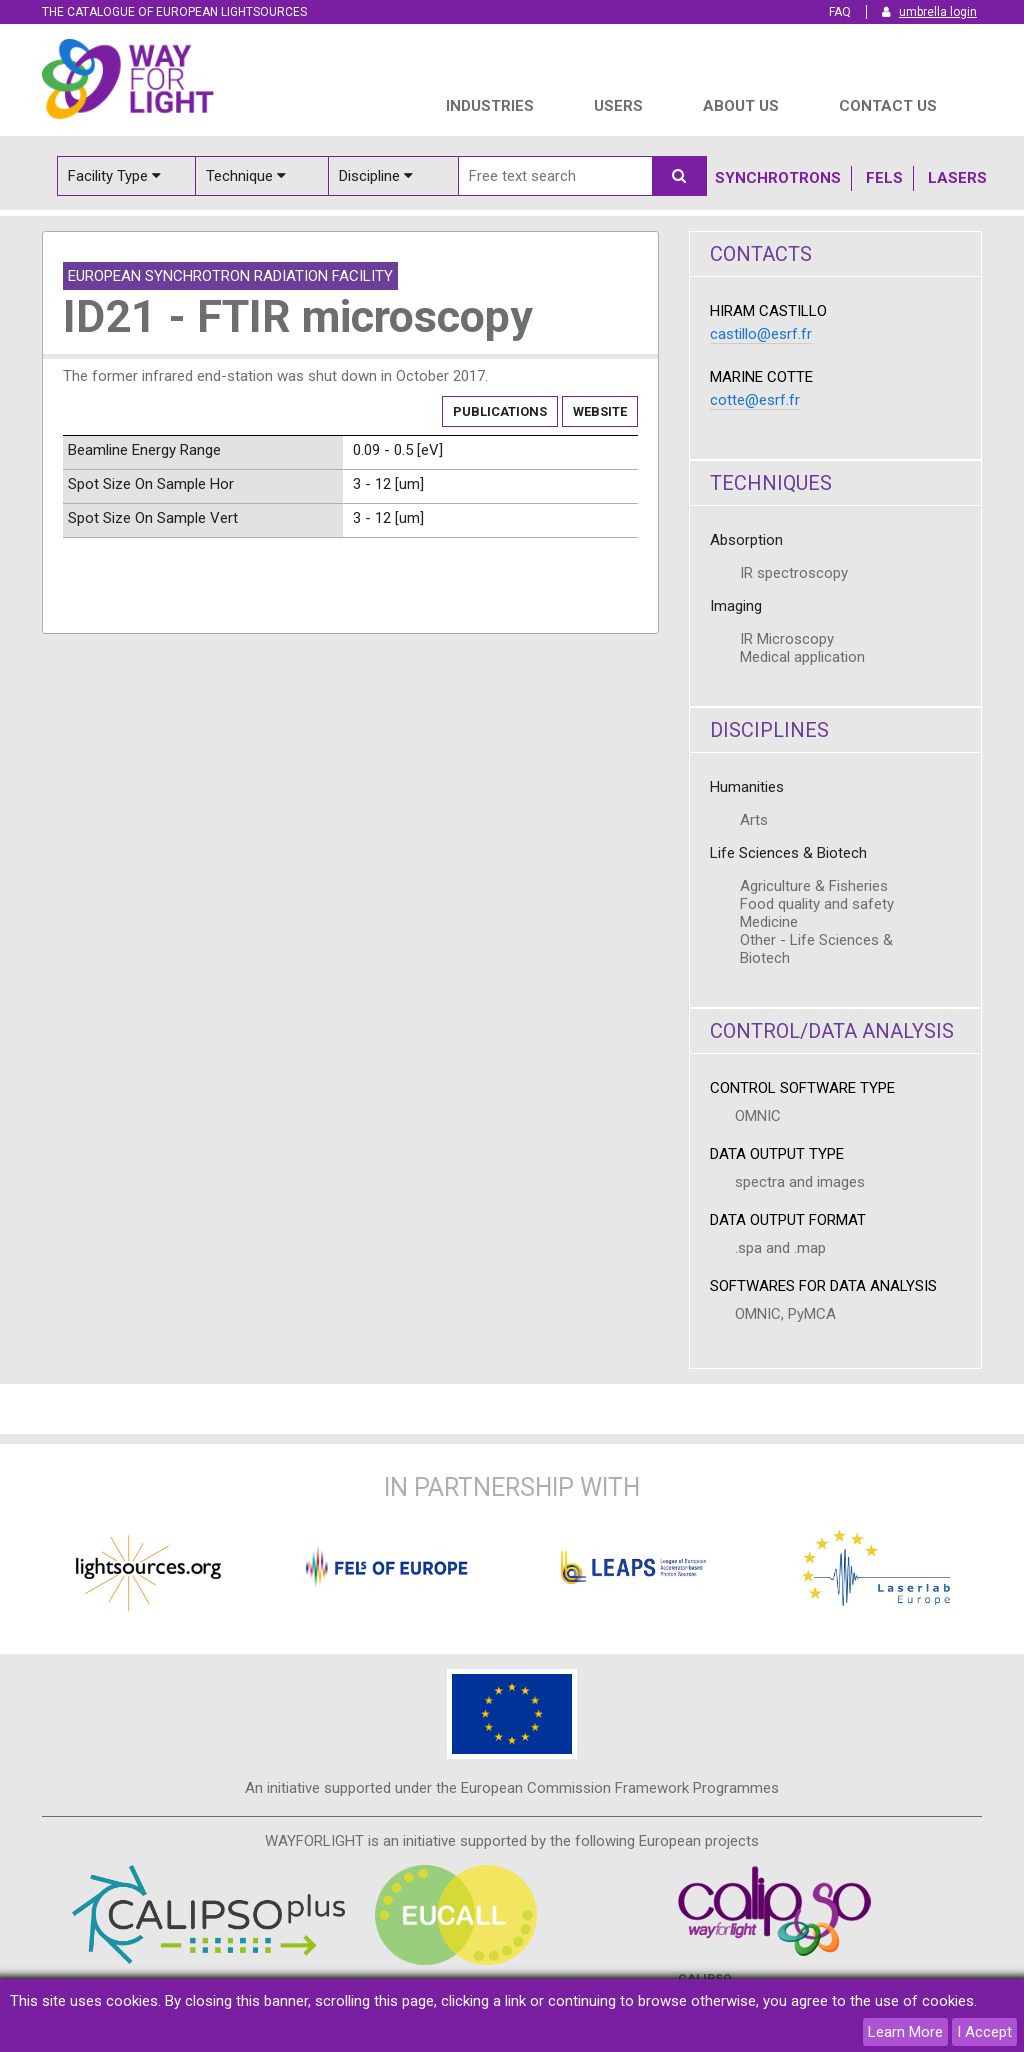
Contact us (888, 106)
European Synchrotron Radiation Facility (230, 276)
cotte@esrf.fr (755, 400)
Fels (884, 178)
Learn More (905, 2032)
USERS (618, 106)
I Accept (984, 2032)
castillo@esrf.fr (761, 334)
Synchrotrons (778, 178)
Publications (500, 411)
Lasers (957, 178)
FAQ (840, 12)
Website (600, 411)
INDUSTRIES (490, 106)
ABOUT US (741, 106)
